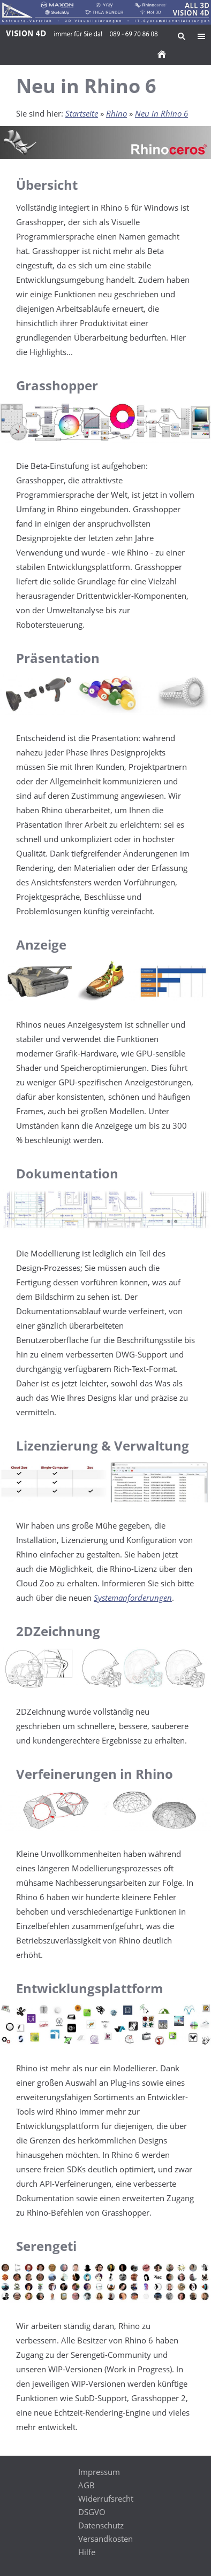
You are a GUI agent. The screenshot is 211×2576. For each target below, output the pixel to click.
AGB (86, 2485)
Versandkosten (105, 2538)
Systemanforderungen (133, 1597)
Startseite (81, 113)
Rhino (116, 113)
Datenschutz (101, 2525)
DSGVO (92, 2511)
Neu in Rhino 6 (161, 113)
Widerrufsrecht (105, 2498)
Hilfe (86, 2552)
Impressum (99, 2471)
